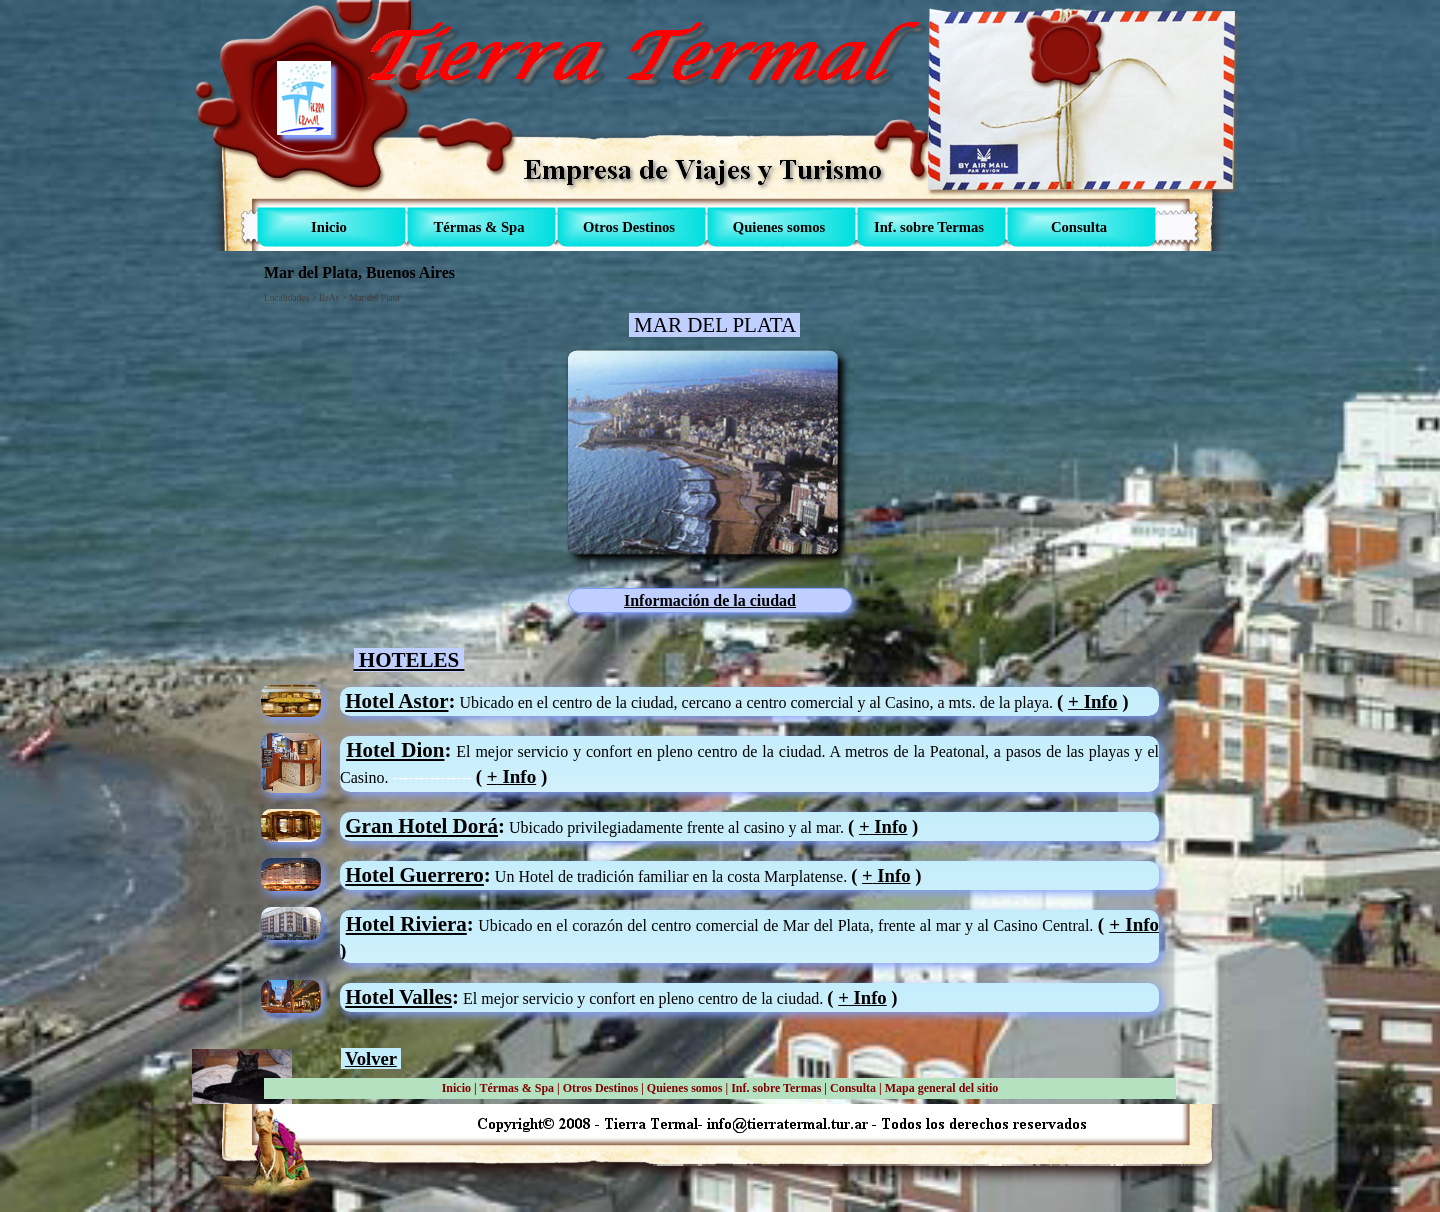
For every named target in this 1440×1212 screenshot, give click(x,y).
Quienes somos (685, 1088)
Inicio (456, 1088)
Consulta (853, 1088)
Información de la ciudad (710, 600)
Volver (371, 1058)
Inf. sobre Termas (776, 1088)
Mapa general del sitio (942, 1088)
